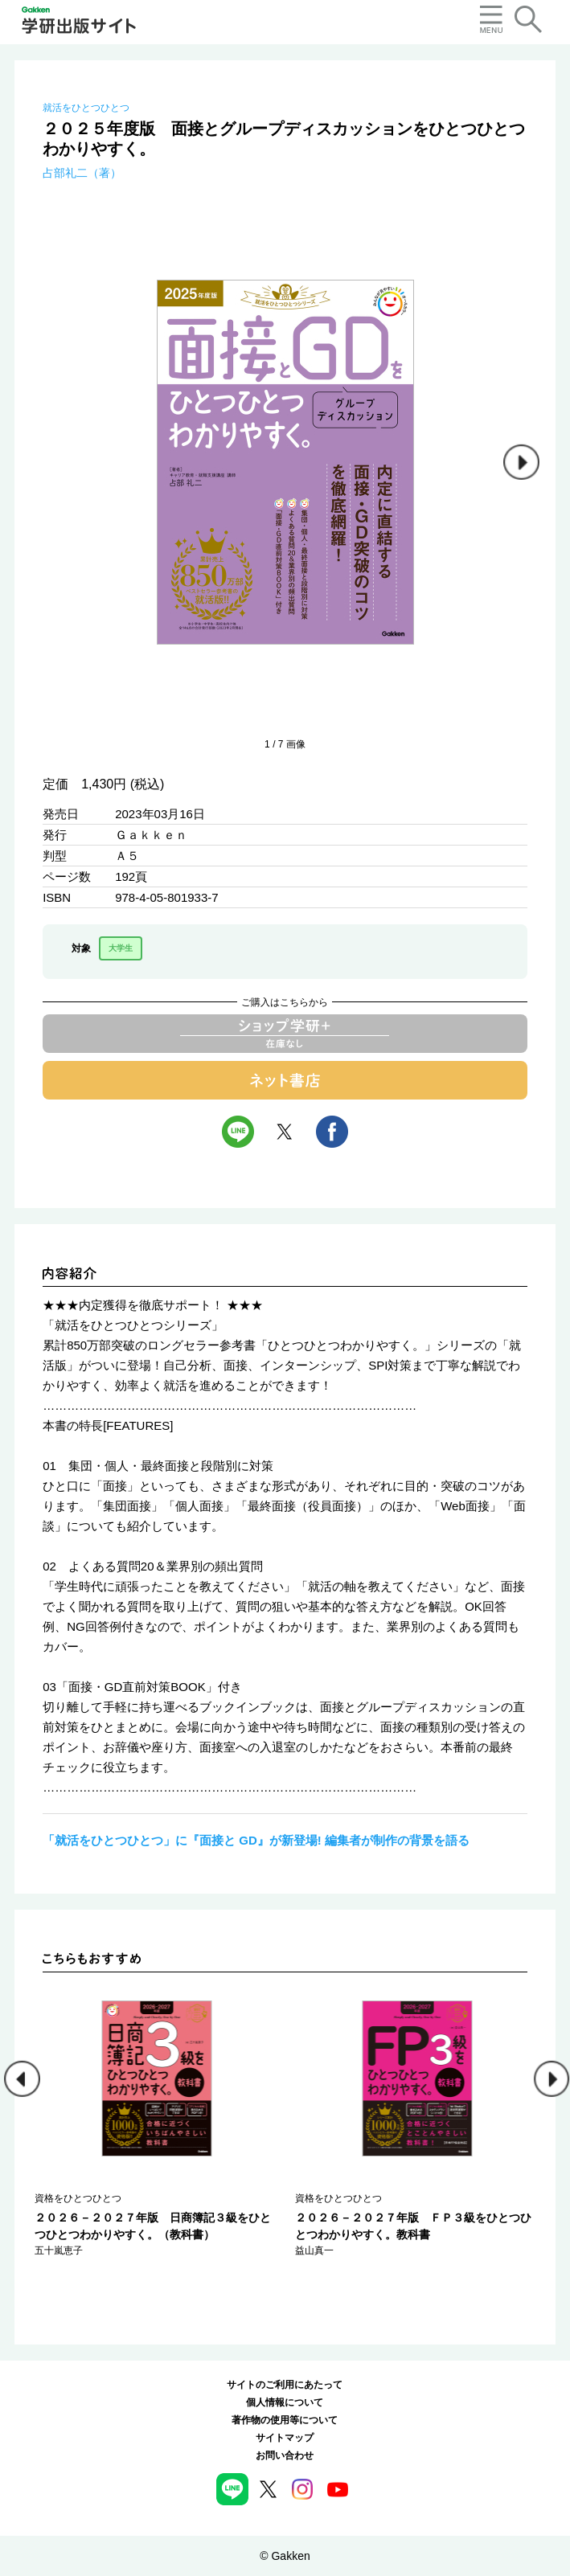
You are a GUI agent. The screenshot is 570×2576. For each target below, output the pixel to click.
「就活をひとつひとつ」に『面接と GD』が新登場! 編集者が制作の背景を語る (256, 1840)
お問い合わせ (285, 2455)
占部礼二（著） (82, 172)
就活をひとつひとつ (86, 107)
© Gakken (285, 2555)
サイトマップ (285, 2437)
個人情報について (284, 2402)
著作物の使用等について (285, 2420)
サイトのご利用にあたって (284, 2384)
